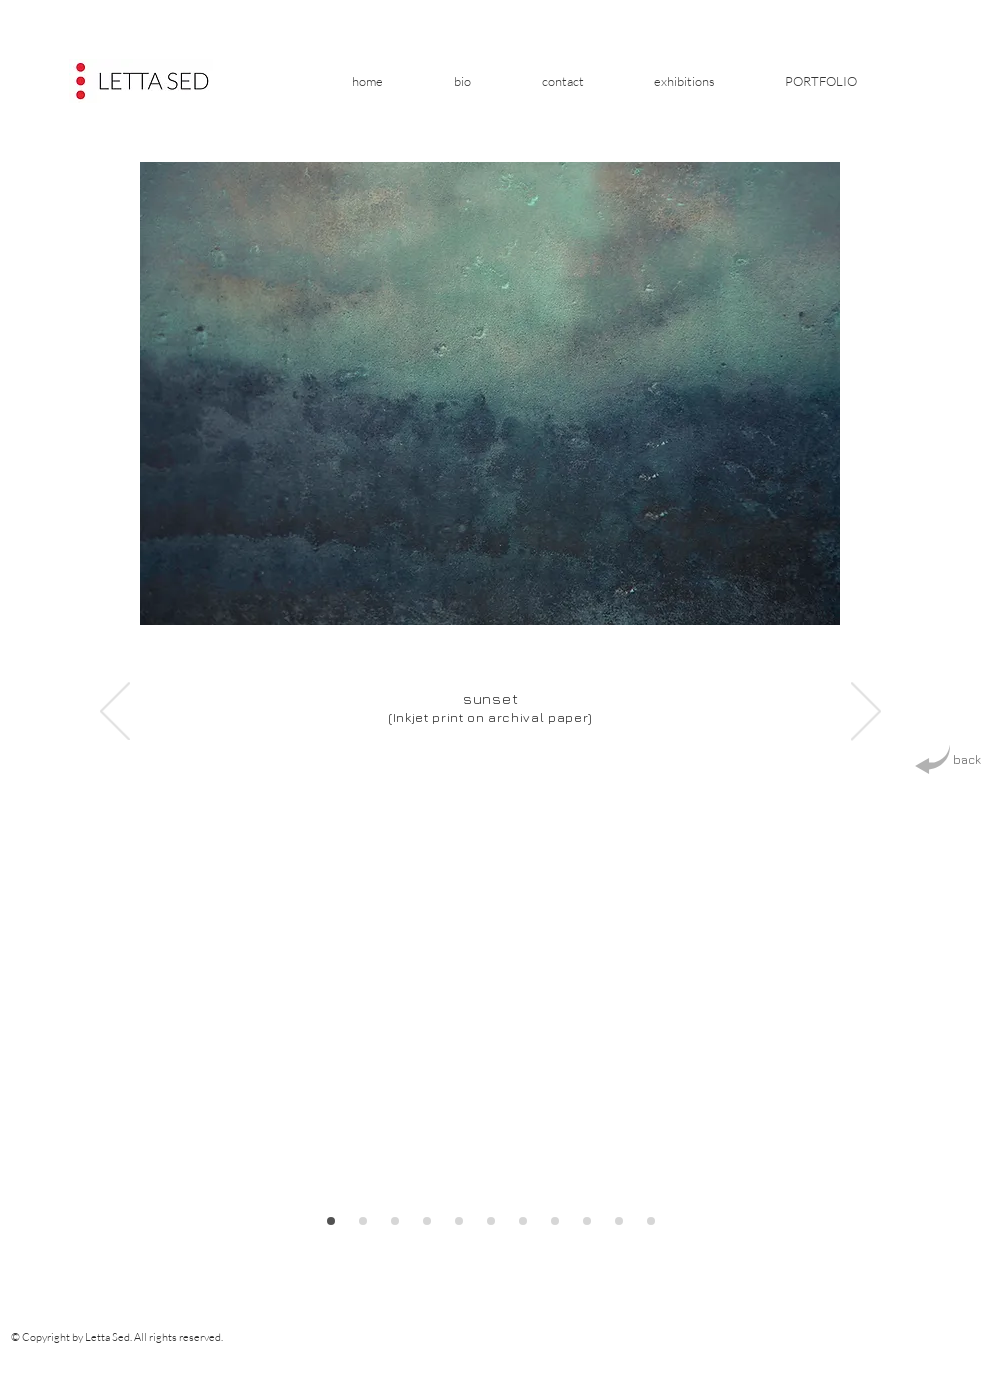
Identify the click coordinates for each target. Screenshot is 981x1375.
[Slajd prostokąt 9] (363, 1221)
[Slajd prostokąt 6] (619, 1221)
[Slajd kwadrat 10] (395, 1221)
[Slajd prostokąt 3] (523, 1221)
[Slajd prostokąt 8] (331, 1221)
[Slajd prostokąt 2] (491, 1221)
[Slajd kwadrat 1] (459, 1221)
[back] (948, 760)
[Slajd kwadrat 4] (555, 1221)
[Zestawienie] (427, 1221)
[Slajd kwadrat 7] (651, 1221)
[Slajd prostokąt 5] (587, 1221)
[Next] (866, 713)
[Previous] (115, 713)
